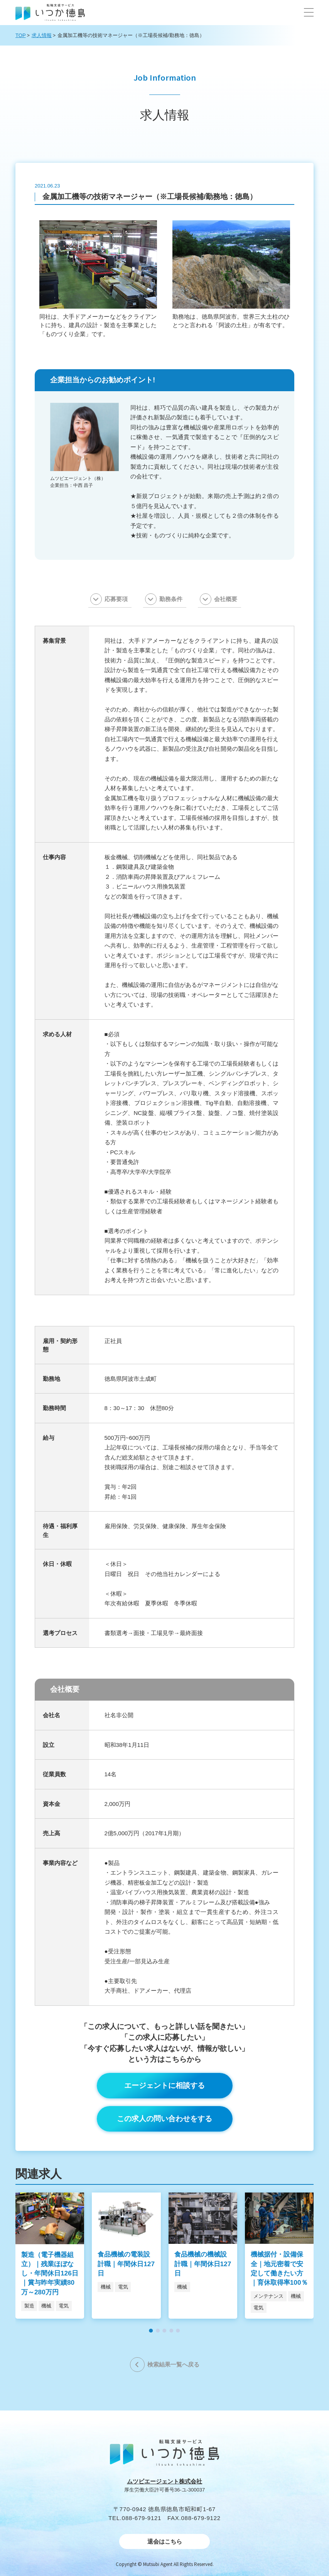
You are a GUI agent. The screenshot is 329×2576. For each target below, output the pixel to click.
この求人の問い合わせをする (164, 2119)
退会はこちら (164, 2541)
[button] (309, 12)
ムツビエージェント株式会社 (164, 2481)
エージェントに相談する (164, 2085)
